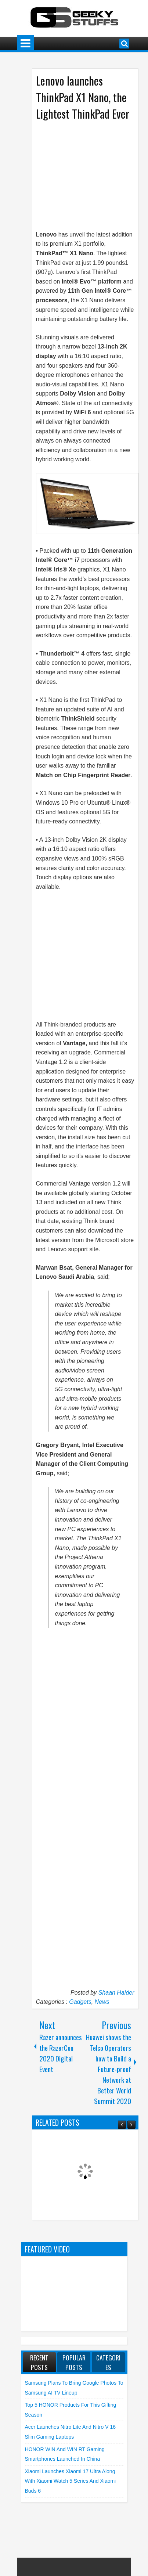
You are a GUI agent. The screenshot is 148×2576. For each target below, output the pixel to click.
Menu (25, 43)
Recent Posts (39, 2362)
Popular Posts (74, 2362)
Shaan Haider (116, 1992)
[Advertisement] (89, 170)
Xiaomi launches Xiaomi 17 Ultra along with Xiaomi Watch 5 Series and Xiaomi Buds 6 (70, 2481)
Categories (108, 2362)
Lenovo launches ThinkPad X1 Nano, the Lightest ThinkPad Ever (82, 97)
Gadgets (80, 2002)
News (102, 2002)
